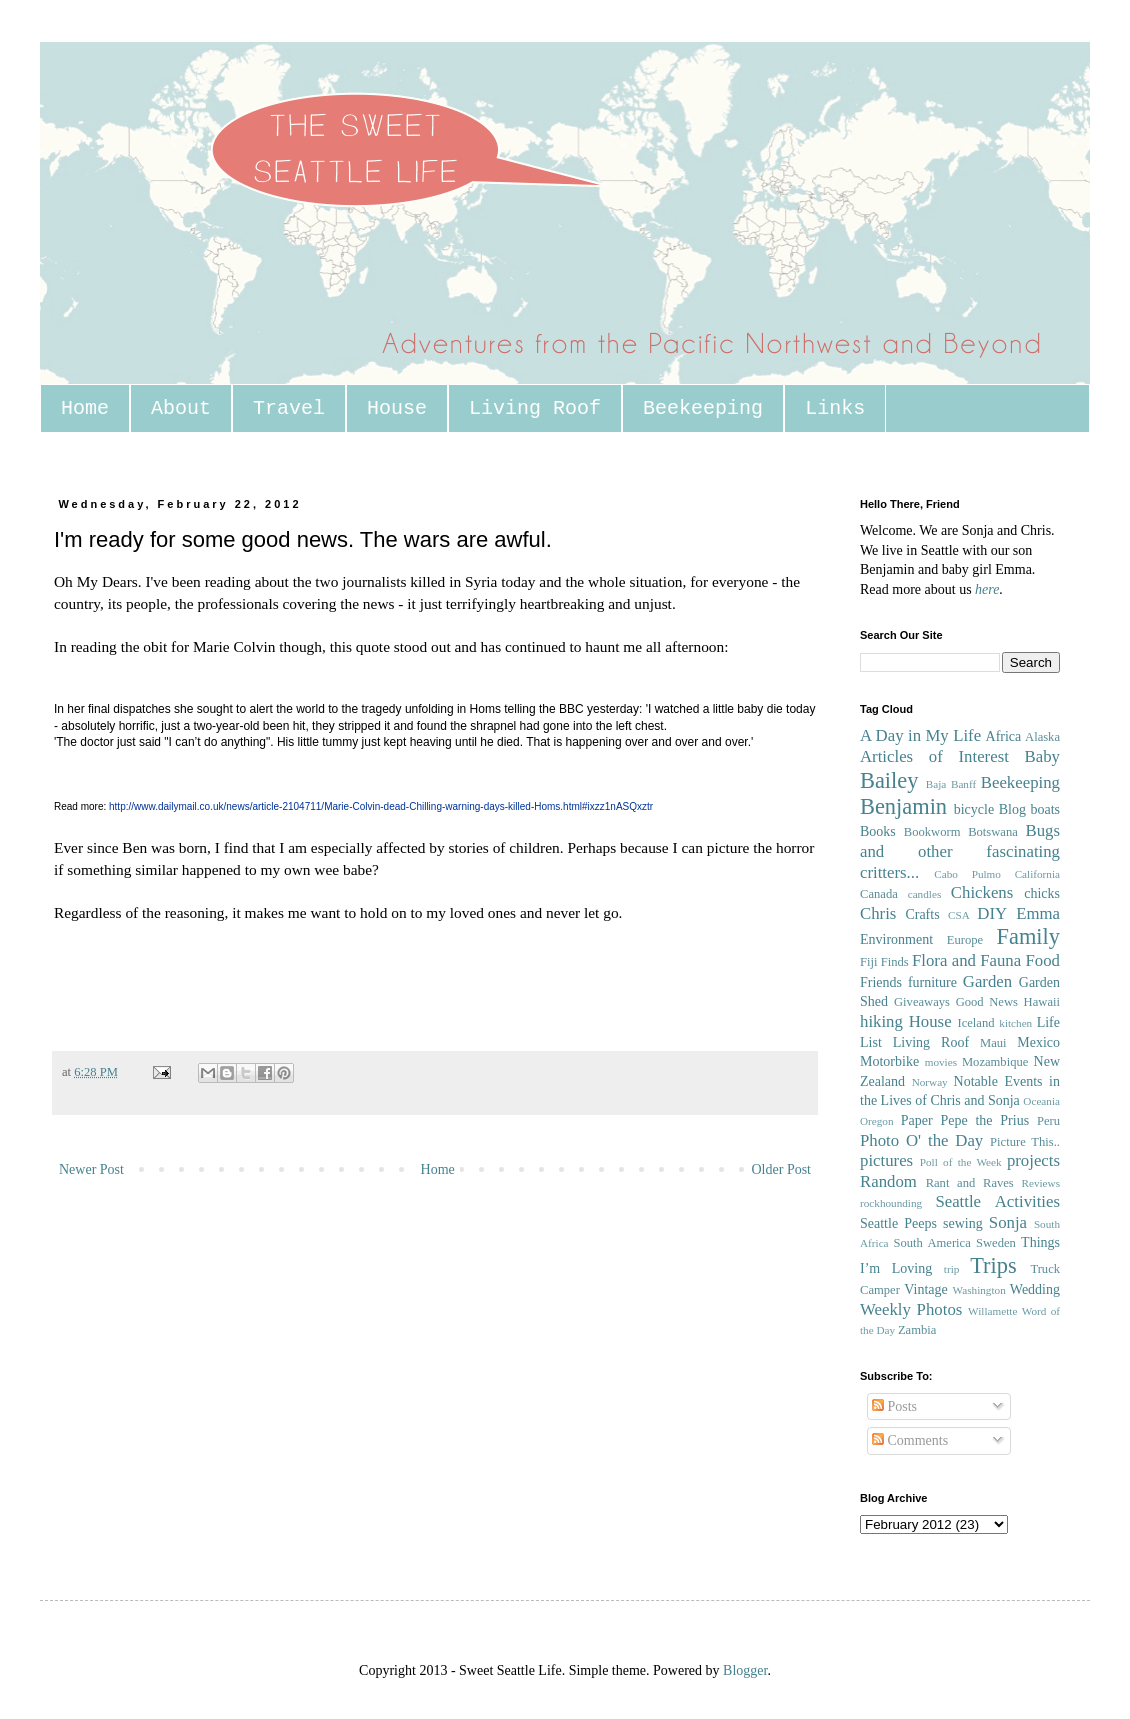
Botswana (993, 832)
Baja (936, 784)
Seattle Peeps (898, 1223)
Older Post (782, 1169)
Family (1028, 936)
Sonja (1008, 1222)
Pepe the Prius (984, 1120)
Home (85, 408)
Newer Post (91, 1169)
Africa (1004, 736)
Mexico (1038, 1042)
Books (878, 831)
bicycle (974, 809)
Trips (993, 1265)
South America (931, 1243)
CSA (959, 915)
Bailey (889, 780)
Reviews (1040, 1183)
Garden (987, 981)
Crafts (922, 914)
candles (925, 894)
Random (888, 1181)
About (181, 408)
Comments (910, 1440)
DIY (992, 913)
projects (1033, 1160)
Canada (879, 894)
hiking (881, 1021)
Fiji (869, 962)
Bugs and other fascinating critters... (960, 851)
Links (835, 408)
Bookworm (932, 832)
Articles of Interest (934, 756)
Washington (979, 1290)
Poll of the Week (961, 1162)
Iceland (975, 1023)
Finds (895, 962)
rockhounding (891, 1203)
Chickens (982, 892)
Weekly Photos (911, 1309)
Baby (1042, 756)
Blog (1012, 809)
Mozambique (995, 1062)
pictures (886, 1160)
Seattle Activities (997, 1201)
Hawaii (1042, 1002)
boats (1045, 809)
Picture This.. (1025, 1142)
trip (952, 1269)
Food (1042, 960)
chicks (1042, 893)
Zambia (917, 1330)
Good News (987, 1002)
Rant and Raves (970, 1183)
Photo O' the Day (921, 1140)
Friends (881, 982)
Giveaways (922, 1002)
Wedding (1035, 1289)
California (1037, 874)
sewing (963, 1223)
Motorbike (889, 1061)
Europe (965, 940)
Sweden (996, 1243)
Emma (1038, 913)
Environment (896, 939)
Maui (993, 1043)
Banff (963, 784)
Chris (878, 913)
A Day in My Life (920, 735)
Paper (917, 1120)
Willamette (992, 1311)
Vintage (925, 1289)
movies (941, 1062)
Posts (894, 1406)
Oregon (877, 1121)
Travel (289, 408)
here (987, 589)
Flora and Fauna (966, 960)
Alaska (1042, 737)
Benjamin (903, 806)
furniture (932, 982)
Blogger (745, 1670)
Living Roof (535, 408)
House (397, 408)
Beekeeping (703, 408)
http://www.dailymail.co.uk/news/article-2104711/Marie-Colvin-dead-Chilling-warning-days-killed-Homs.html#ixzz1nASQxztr (381, 806)
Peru (1048, 1121)
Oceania (1041, 1101)
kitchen (1015, 1023)
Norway (930, 1082)
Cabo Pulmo (967, 874)
